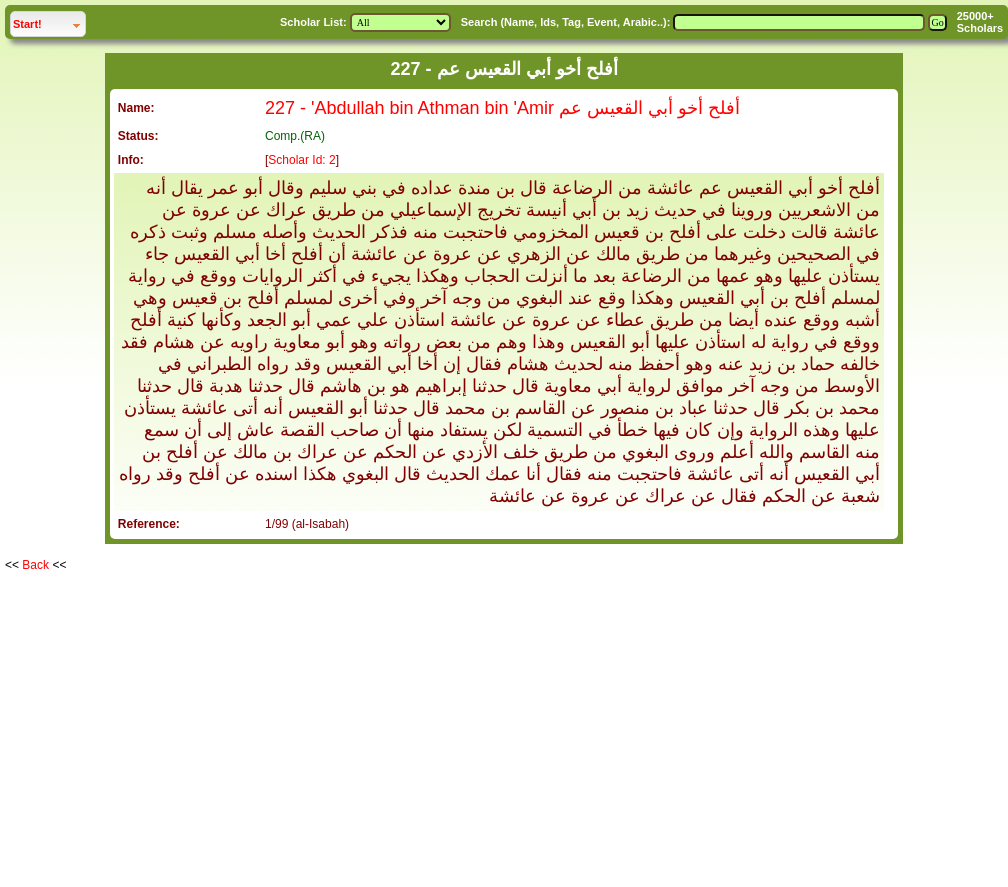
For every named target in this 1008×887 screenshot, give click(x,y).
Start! (49, 21)
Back (35, 565)
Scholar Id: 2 (301, 160)
